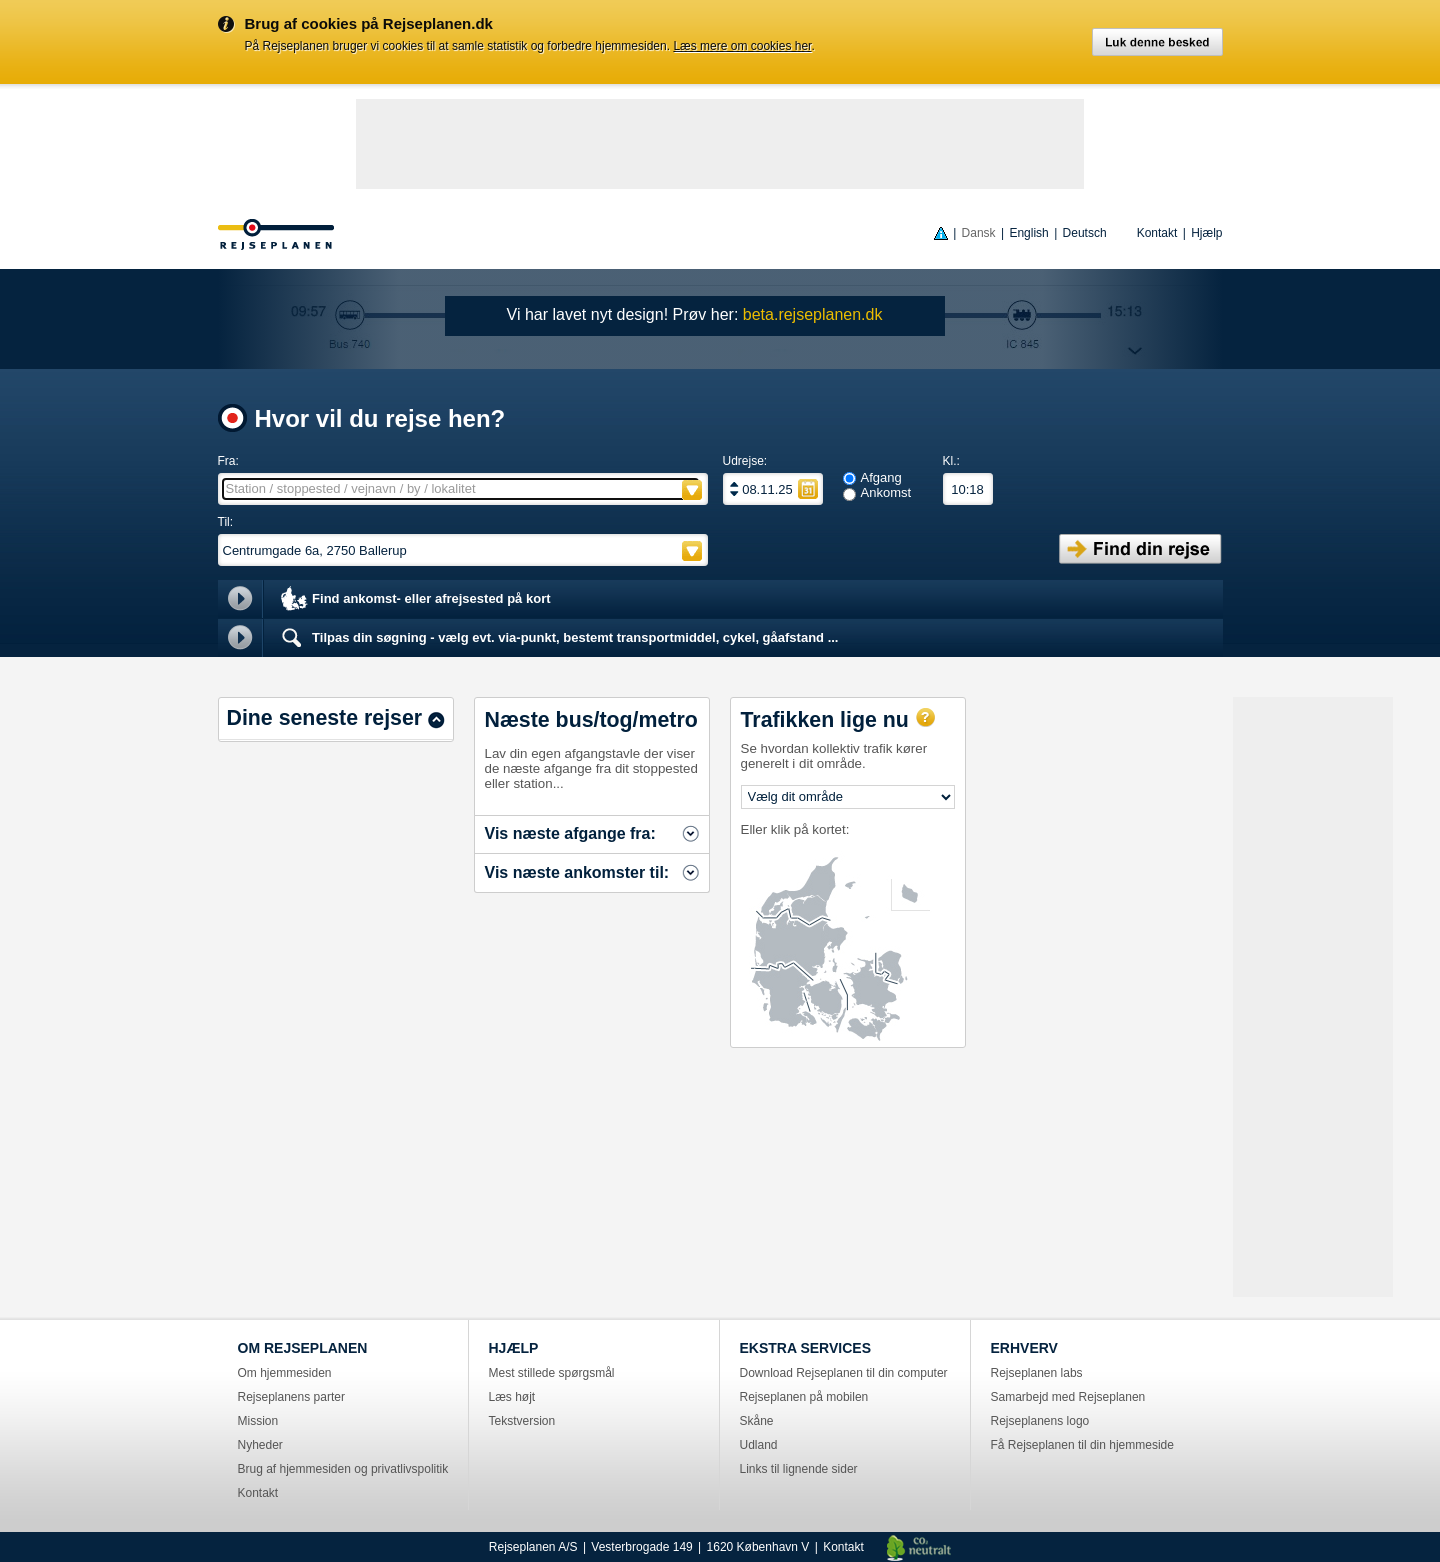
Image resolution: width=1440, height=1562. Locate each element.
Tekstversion (522, 1421)
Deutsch (1085, 233)
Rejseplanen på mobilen (804, 1397)
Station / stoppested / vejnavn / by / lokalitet (351, 488)
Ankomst (886, 492)
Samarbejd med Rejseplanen (1068, 1397)
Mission (258, 1421)
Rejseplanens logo (1040, 1421)
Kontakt (1157, 233)
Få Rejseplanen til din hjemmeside (1082, 1445)
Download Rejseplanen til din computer (844, 1373)
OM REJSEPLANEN (303, 1348)
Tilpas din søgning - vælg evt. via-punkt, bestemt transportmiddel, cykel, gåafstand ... (558, 638)
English (1028, 233)
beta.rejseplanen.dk (813, 314)
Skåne (757, 1421)
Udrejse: (745, 461)
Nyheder (260, 1445)
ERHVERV (1024, 1348)
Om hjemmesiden (285, 1373)
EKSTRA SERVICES (805, 1348)
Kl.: (951, 461)
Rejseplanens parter (291, 1397)
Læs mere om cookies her (742, 46)
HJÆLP (514, 1348)
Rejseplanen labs (1037, 1373)
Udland (759, 1445)
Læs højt (512, 1397)
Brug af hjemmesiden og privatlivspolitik (343, 1469)
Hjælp (1206, 233)
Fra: (228, 461)
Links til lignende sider (799, 1469)
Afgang (881, 477)
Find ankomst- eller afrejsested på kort (414, 600)
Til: (226, 522)
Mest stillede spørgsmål (552, 1373)
